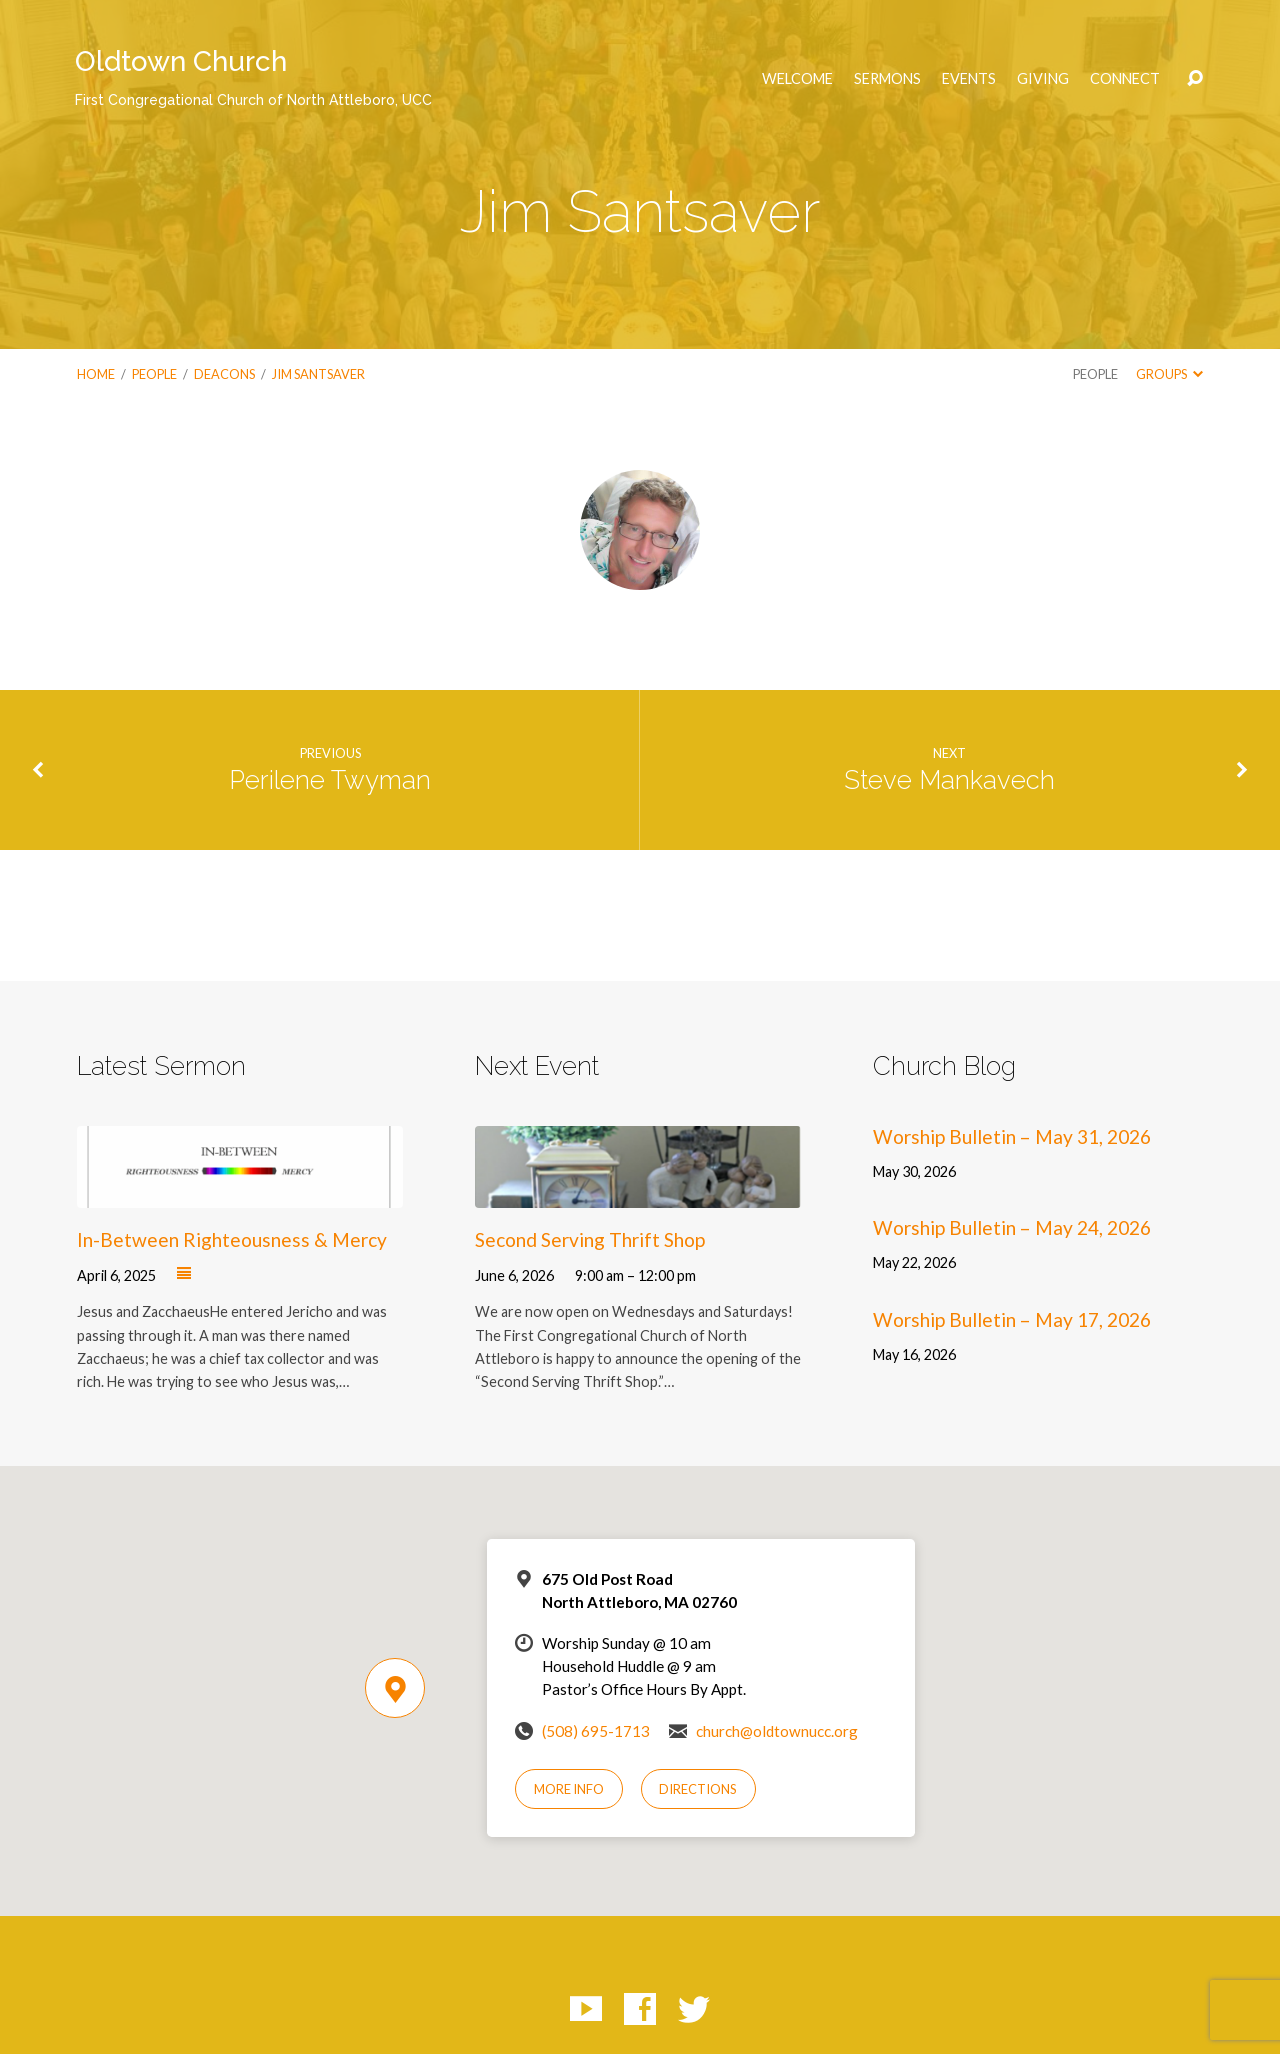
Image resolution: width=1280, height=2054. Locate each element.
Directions (698, 1789)
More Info (569, 1789)
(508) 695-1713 (596, 1731)
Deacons (224, 374)
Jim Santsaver (318, 374)
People (154, 374)
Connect (1125, 79)
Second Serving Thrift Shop (590, 1239)
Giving (1043, 79)
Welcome (797, 79)
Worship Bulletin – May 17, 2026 (1012, 1319)
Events (969, 79)
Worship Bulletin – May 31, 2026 (1012, 1136)
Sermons (887, 79)
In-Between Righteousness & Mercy (232, 1239)
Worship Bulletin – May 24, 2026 (1012, 1227)
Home (96, 374)
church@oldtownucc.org (777, 1731)
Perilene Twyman (330, 780)
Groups (1169, 374)
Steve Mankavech (949, 780)
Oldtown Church (253, 76)
